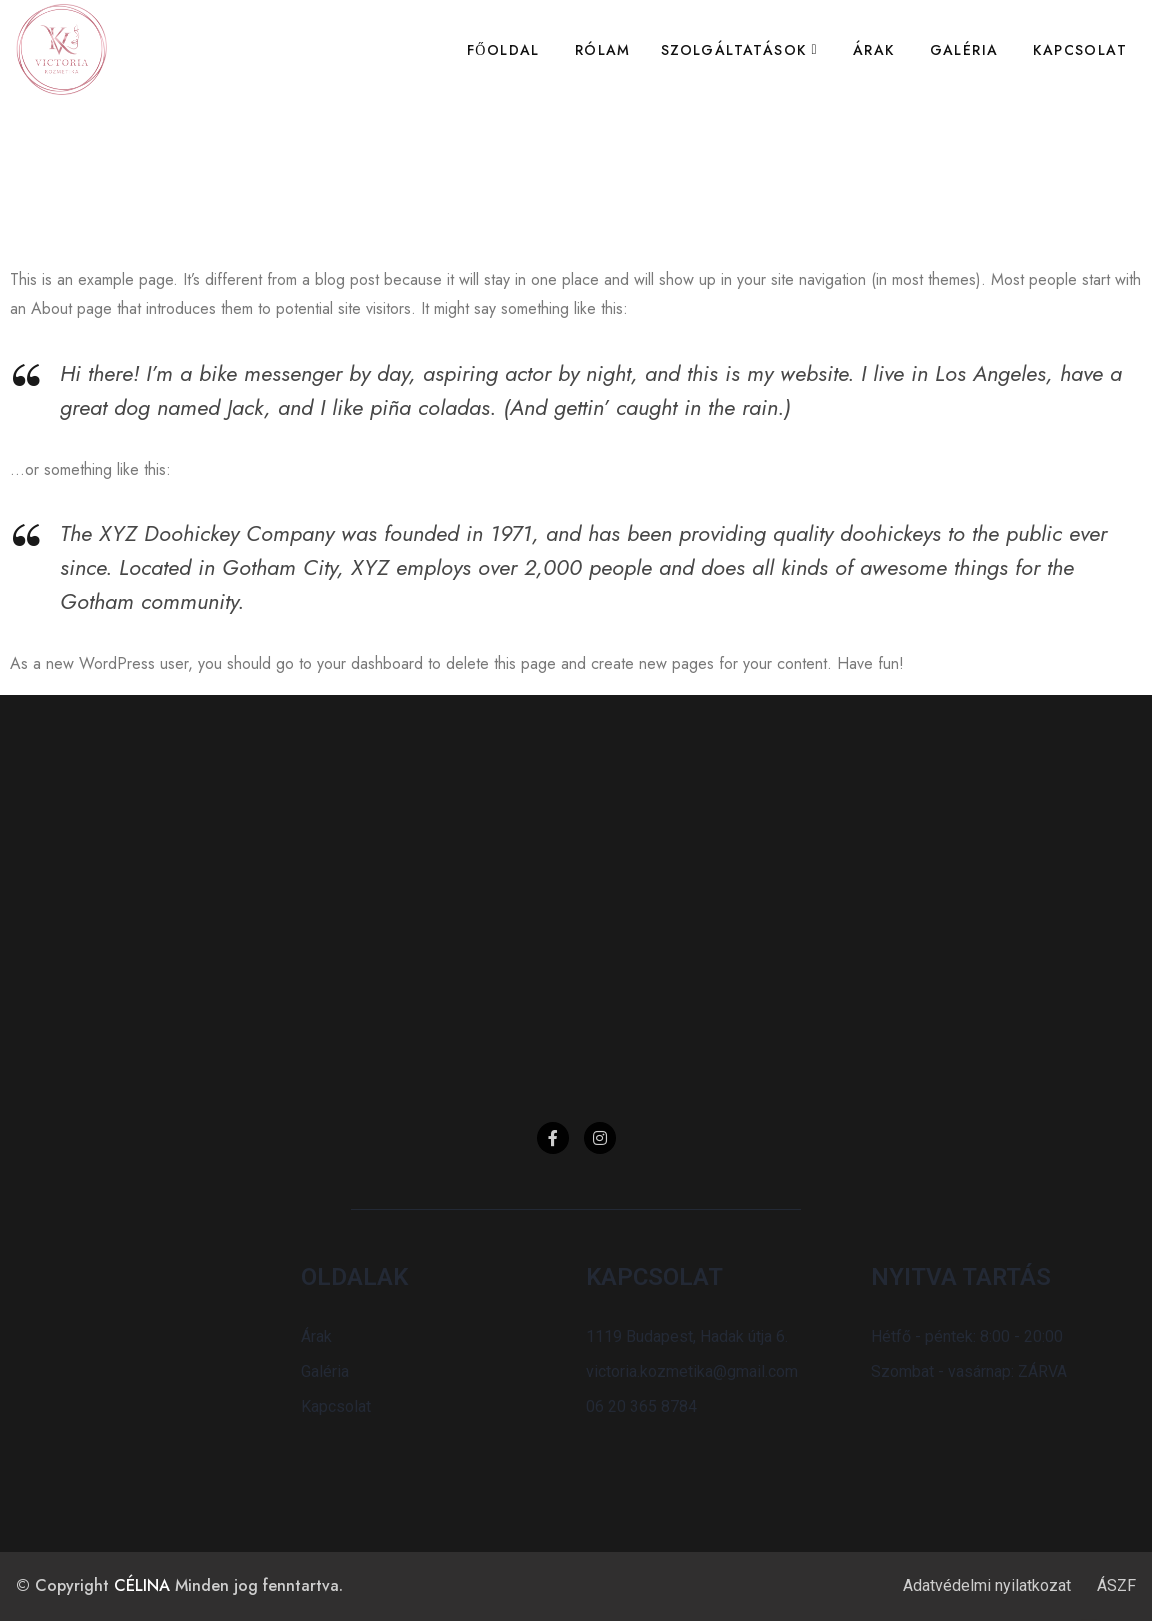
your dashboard (370, 663)
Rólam (603, 50)
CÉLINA (142, 1585)
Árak (874, 50)
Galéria (964, 50)
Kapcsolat (1080, 50)
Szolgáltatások (734, 50)
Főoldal (503, 50)
